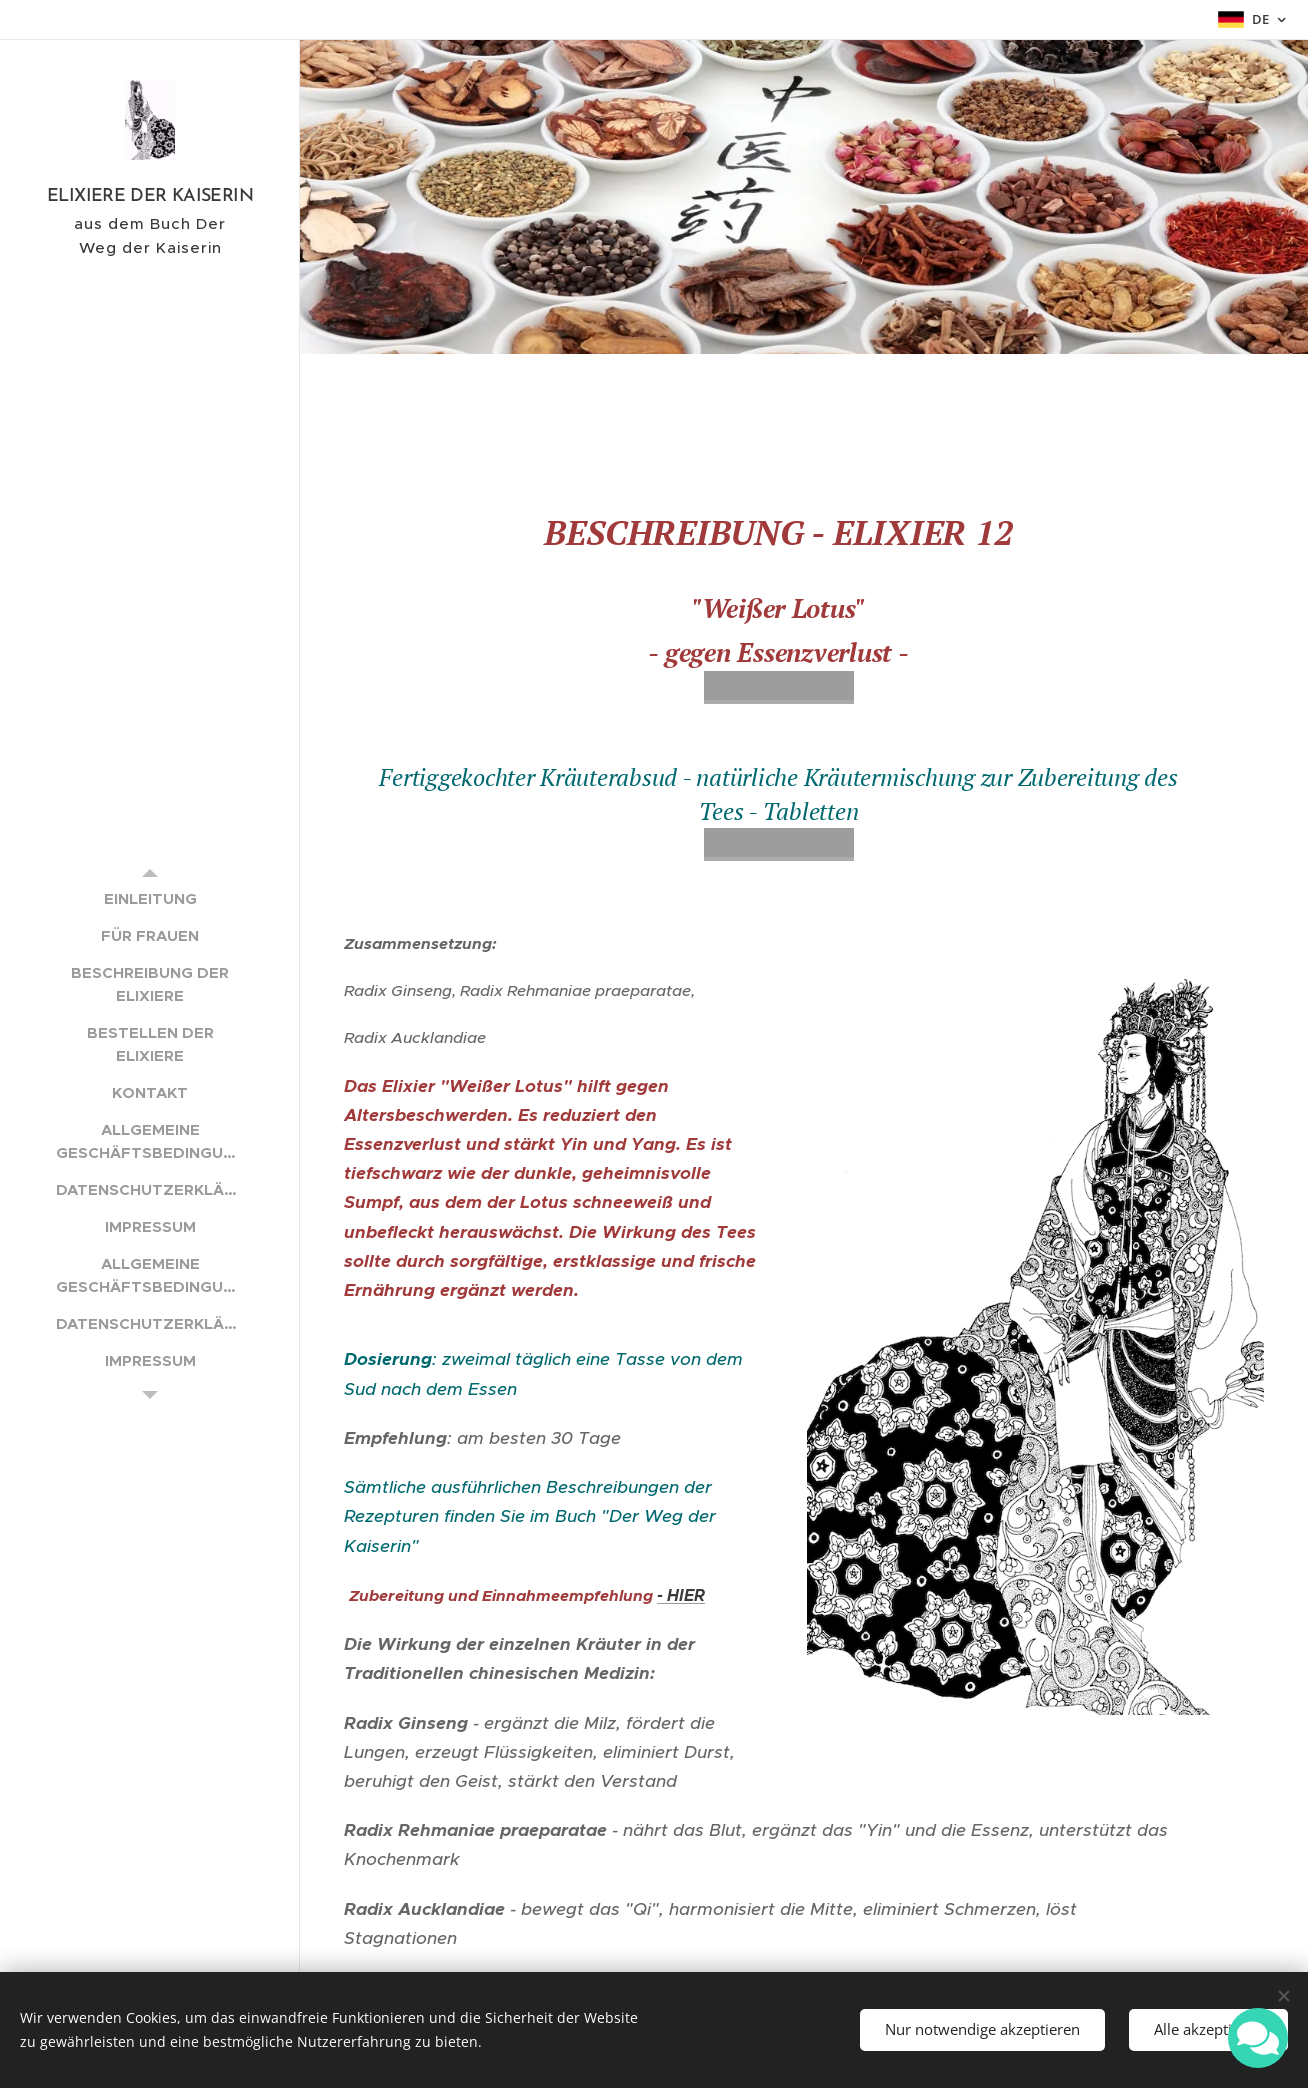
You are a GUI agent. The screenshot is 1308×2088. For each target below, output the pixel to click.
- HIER (681, 1595)
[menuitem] (150, 898)
